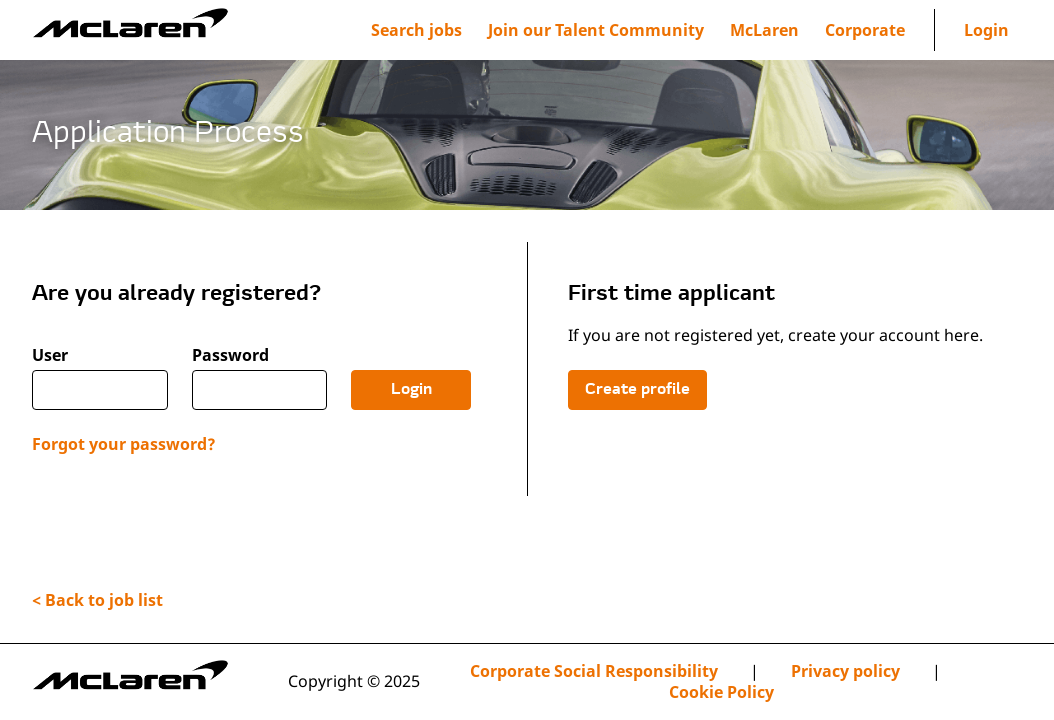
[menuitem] (596, 30)
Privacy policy (845, 671)
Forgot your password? (124, 444)
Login (986, 30)
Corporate (865, 30)
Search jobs (416, 30)
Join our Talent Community (596, 30)
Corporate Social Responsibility (594, 671)
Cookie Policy (721, 692)
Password (230, 355)
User (50, 355)
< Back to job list (97, 600)
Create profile (637, 390)
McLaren (764, 30)
